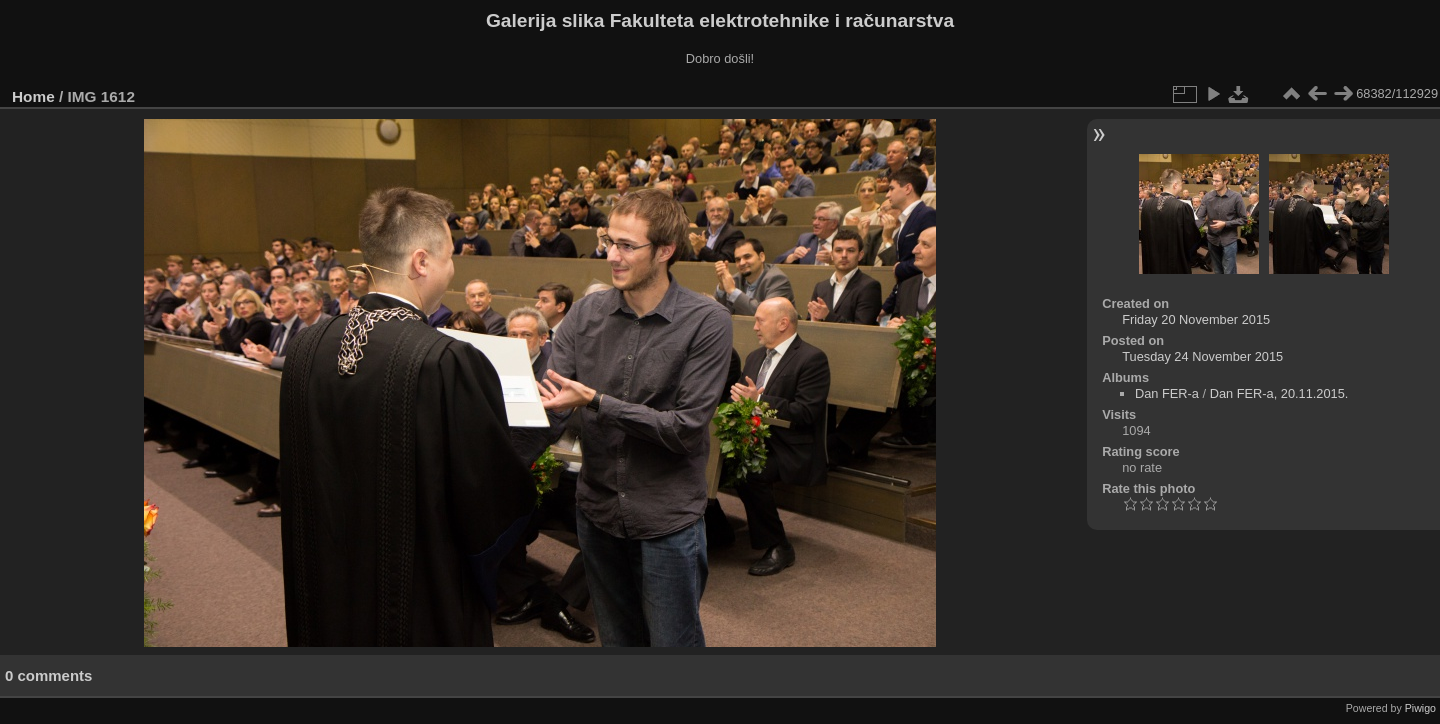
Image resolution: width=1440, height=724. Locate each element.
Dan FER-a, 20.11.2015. (1279, 393)
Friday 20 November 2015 (1196, 319)
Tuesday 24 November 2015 (1202, 356)
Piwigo (1420, 708)
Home (33, 96)
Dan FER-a (1167, 393)
